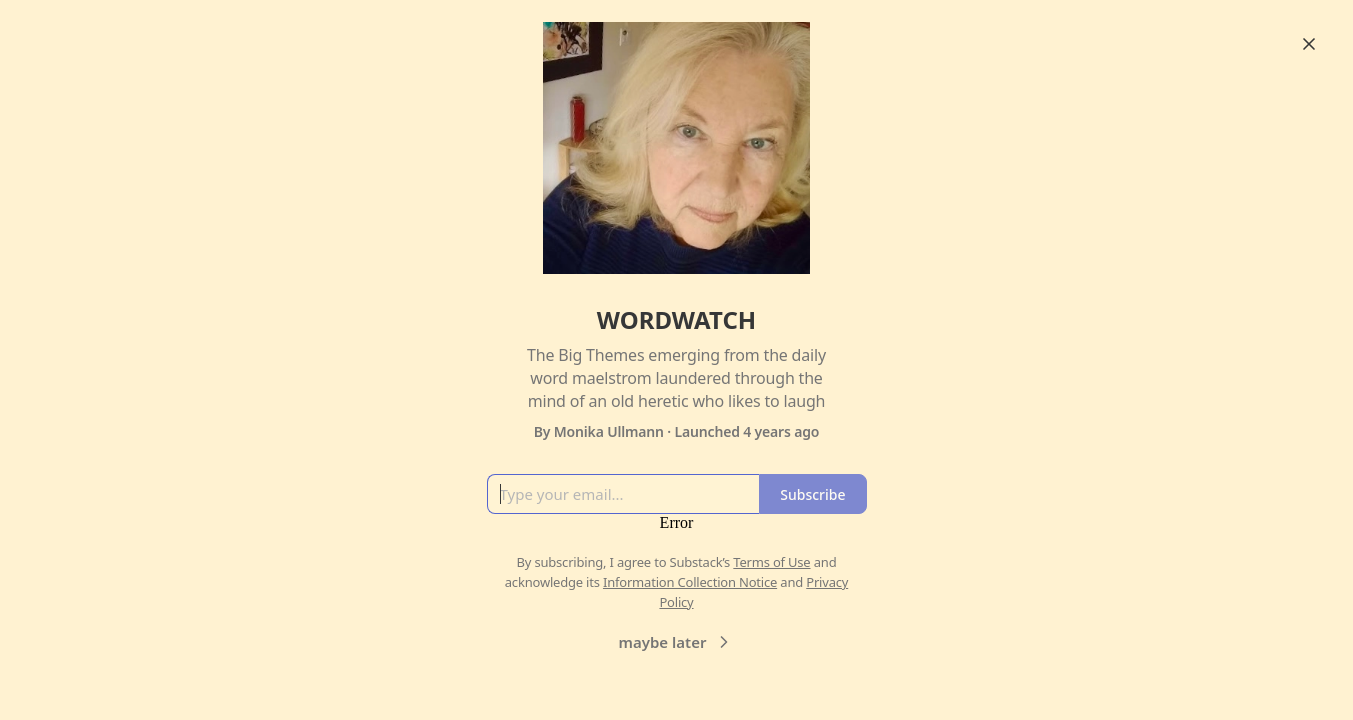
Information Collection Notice (690, 582)
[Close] (1309, 44)
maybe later (677, 642)
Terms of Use (771, 562)
